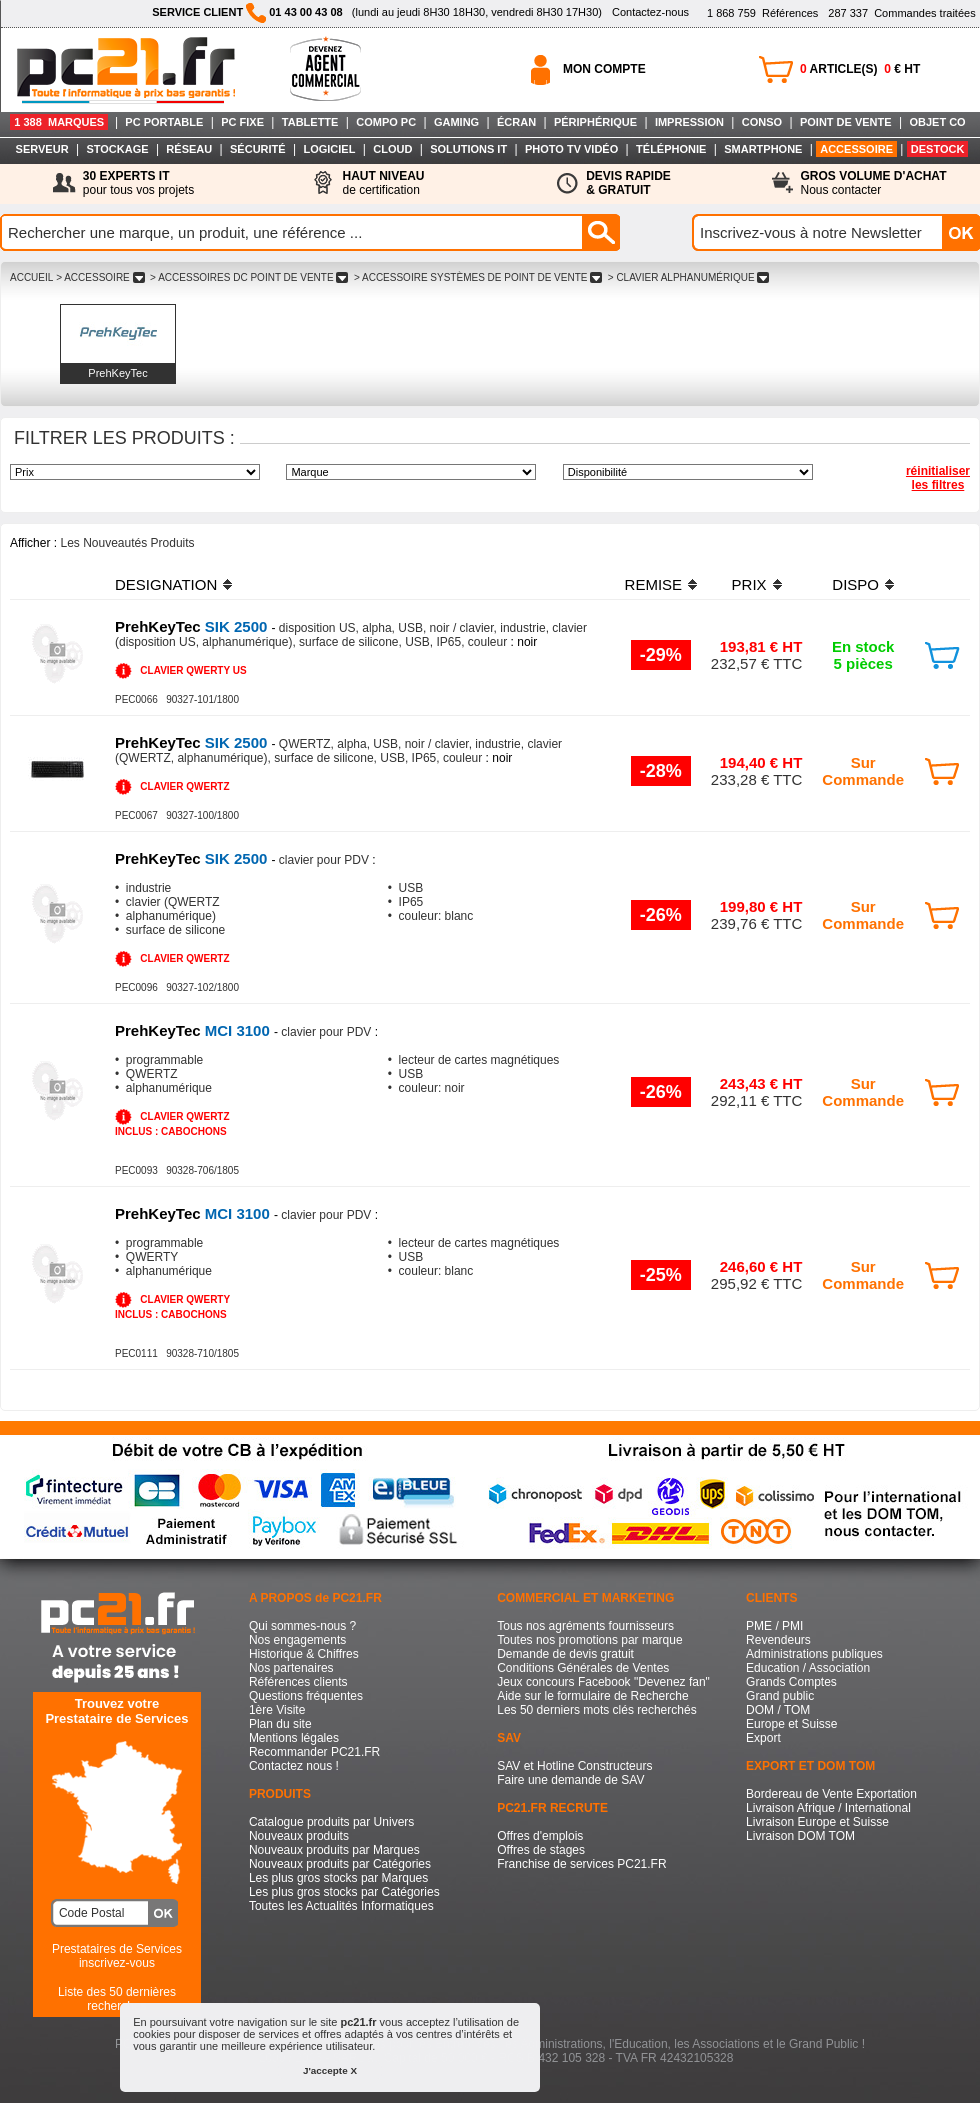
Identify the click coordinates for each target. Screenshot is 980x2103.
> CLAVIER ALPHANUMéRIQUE (688, 277)
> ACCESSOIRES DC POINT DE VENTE (249, 277)
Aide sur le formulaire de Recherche (592, 1696)
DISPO (855, 584)
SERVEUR (42, 149)
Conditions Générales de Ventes (583, 1668)
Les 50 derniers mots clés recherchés (596, 1710)
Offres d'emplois (540, 1836)
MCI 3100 (194, 1030)
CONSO (762, 122)
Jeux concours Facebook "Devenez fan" (603, 1682)
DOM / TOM (778, 1710)
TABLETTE (310, 122)
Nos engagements (297, 1640)
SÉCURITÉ (258, 149)
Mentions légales (294, 1738)
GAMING (456, 122)
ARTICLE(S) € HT (860, 69)
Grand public (780, 1696)
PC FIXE (242, 122)
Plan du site (280, 1724)
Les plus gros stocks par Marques (338, 1878)
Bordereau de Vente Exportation (831, 1794)
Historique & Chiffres (304, 1654)
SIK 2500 (193, 626)
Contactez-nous (650, 12)
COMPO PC (386, 122)
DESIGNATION (166, 584)
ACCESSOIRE (856, 149)
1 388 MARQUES (59, 122)
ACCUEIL (31, 277)
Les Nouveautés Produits (127, 543)
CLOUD (392, 149)
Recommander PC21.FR (314, 1752)
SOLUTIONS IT (468, 149)
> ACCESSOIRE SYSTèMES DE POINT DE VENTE (478, 277)
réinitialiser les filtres (938, 478)
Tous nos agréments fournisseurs (585, 1626)
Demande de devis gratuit (565, 1654)
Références (762, 13)
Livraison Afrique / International (828, 1808)
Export (763, 1738)
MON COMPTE (604, 69)
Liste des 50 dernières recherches (117, 1999)
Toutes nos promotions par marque (589, 1640)
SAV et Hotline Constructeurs (574, 1766)
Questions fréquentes (306, 1696)
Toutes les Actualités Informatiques (341, 1906)
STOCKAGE (117, 149)
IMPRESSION (689, 122)
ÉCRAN (516, 122)
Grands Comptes (791, 1682)
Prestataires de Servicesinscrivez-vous (117, 1956)
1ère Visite (277, 1710)
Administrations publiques (814, 1654)
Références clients (298, 1682)
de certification (383, 183)
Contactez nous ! (294, 1766)
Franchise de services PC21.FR (581, 1864)
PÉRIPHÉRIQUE (595, 122)
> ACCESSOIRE (100, 277)
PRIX (749, 584)
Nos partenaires (291, 1668)
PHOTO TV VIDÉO (571, 149)
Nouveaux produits (299, 1836)
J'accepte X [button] (330, 2070)
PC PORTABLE (164, 122)
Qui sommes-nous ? (302, 1626)
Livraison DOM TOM (800, 1836)
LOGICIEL (329, 149)
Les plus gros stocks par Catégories (344, 1892)
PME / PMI (774, 1626)
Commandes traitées (901, 13)
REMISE (654, 584)
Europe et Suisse (791, 1724)
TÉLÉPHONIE (671, 149)
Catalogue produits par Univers (331, 1822)
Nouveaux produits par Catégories (340, 1864)
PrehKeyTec (117, 373)
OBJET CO (937, 122)
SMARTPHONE (763, 149)
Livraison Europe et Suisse (817, 1822)
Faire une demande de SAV (570, 1780)
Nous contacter (874, 183)
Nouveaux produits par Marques (334, 1850)
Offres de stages (541, 1850)
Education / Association (808, 1668)
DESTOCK (938, 149)
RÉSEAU (189, 149)
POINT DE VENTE (846, 122)
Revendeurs (778, 1640)
